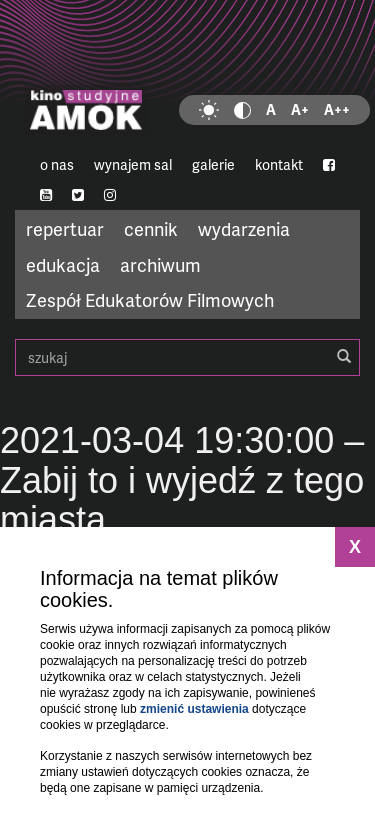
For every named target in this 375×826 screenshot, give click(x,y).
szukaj (187, 357)
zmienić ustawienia (194, 709)
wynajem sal (133, 164)
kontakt (279, 164)
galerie (213, 164)
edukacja (63, 264)
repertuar (65, 228)
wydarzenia (244, 228)
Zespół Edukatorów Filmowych (150, 299)
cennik (151, 228)
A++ (337, 109)
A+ (300, 109)
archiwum (160, 264)
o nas (57, 164)
